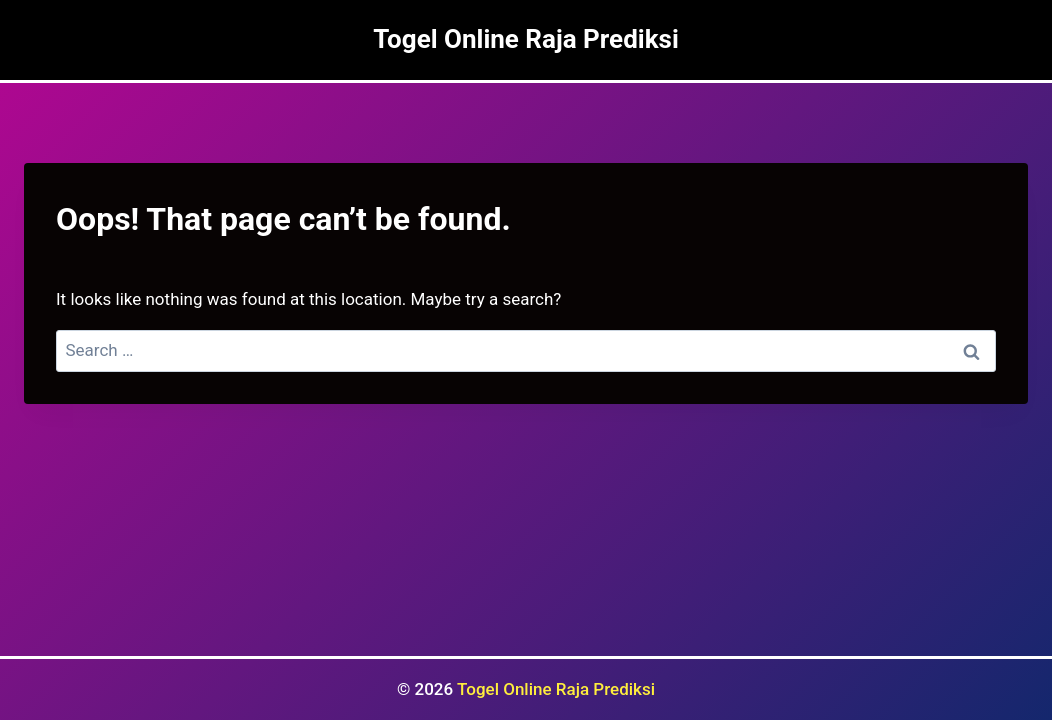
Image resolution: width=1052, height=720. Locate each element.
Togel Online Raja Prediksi (556, 689)
